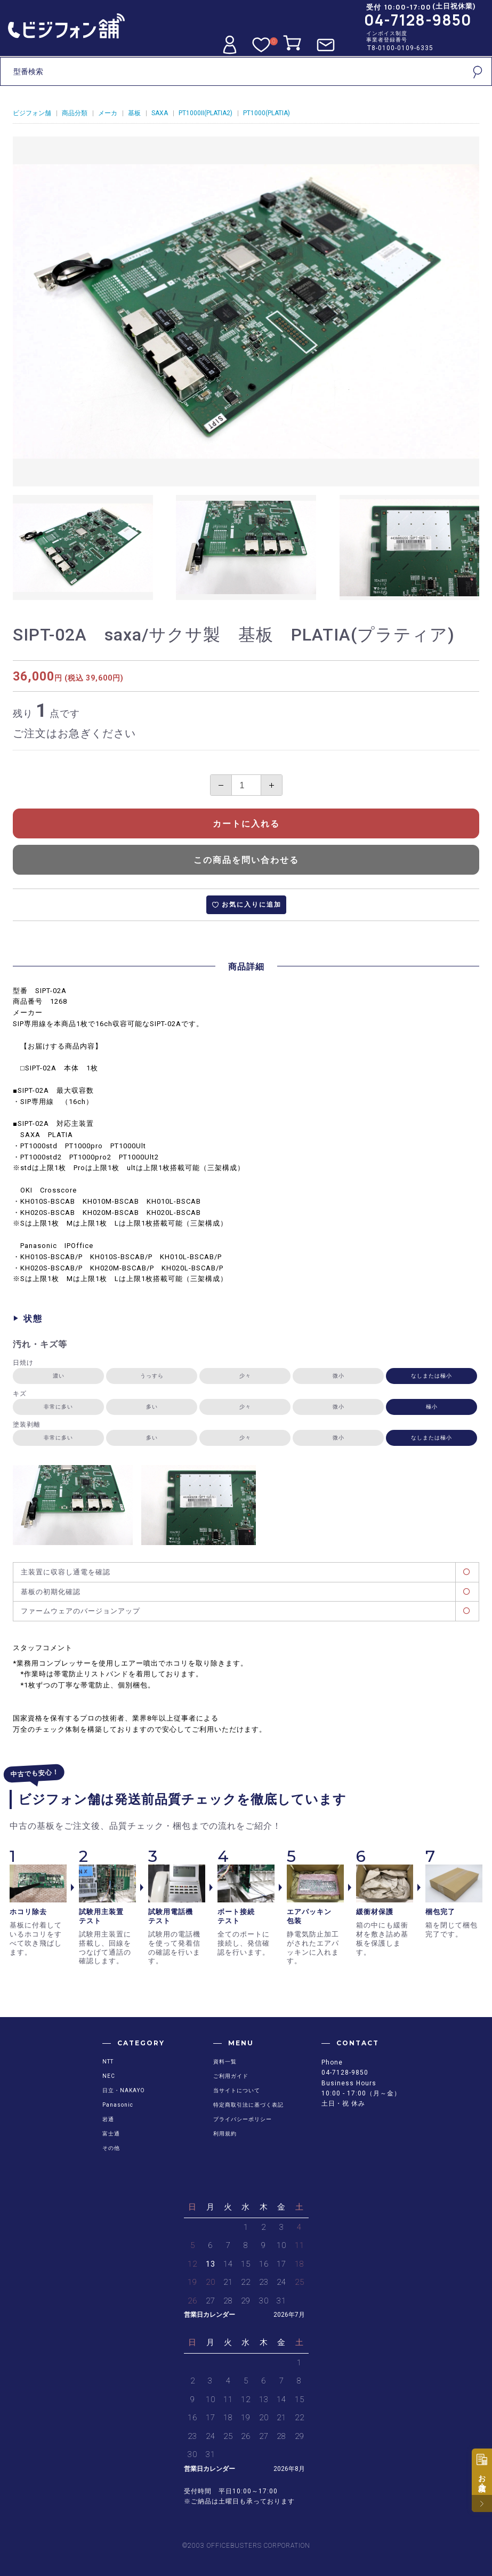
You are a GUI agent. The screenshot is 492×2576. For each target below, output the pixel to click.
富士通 (111, 2134)
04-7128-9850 (418, 20)
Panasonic (117, 2105)
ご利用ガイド (230, 2076)
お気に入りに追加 (251, 904)
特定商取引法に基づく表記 (248, 2105)
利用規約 (225, 2134)
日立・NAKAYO (123, 2090)
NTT (108, 2062)
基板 (134, 113)
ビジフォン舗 (32, 113)
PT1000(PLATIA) (266, 113)
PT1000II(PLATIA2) (205, 113)
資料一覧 (225, 2062)
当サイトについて (236, 2090)
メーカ (107, 113)
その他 (111, 2148)
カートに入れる (246, 823)
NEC (108, 2076)
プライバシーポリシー (242, 2119)
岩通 (108, 2119)
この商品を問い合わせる (246, 860)
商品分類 (74, 113)
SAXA (159, 113)
